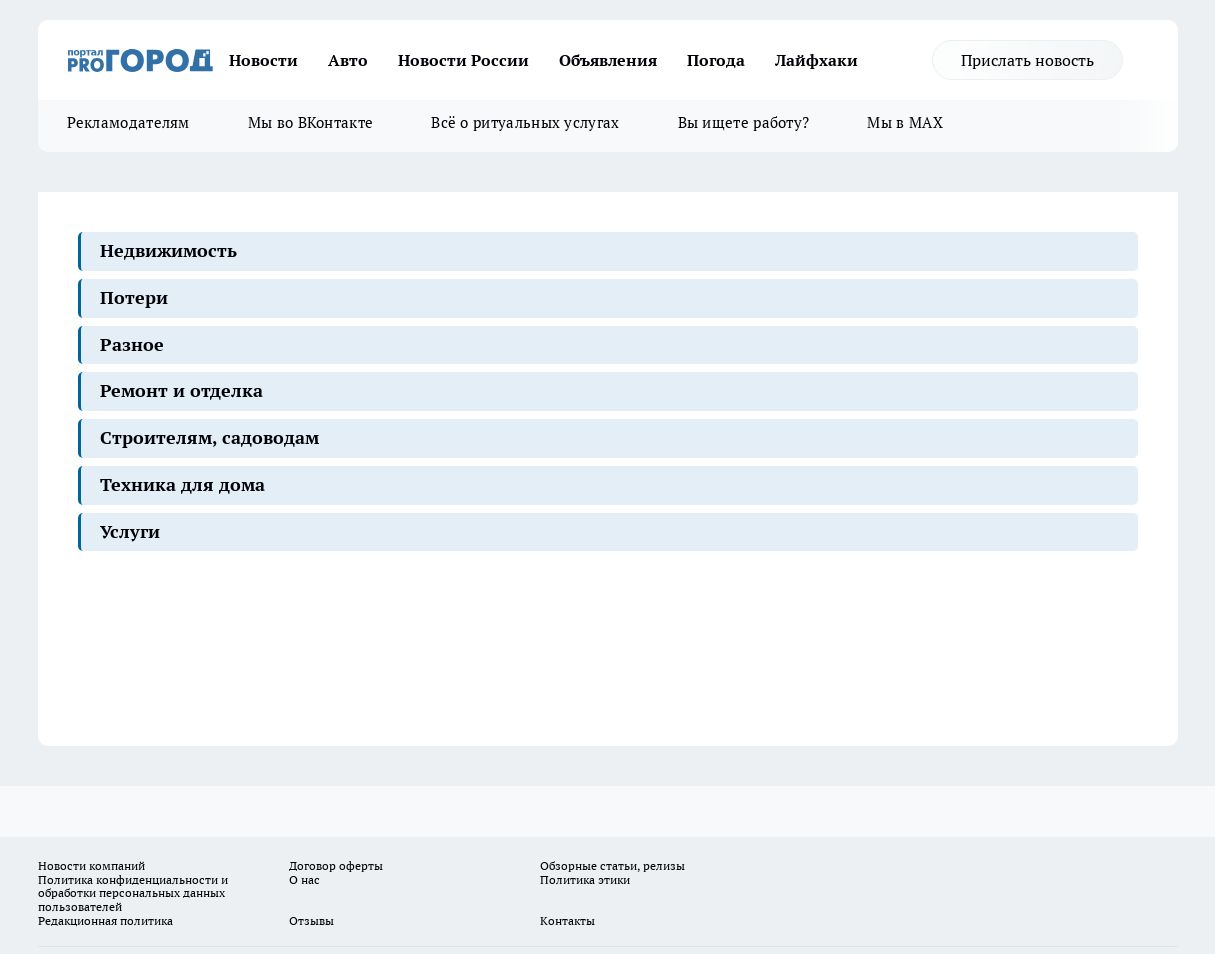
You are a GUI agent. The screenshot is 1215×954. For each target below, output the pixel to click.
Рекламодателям (128, 122)
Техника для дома (182, 484)
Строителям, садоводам (209, 437)
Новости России (463, 60)
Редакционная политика (105, 920)
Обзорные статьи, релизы (612, 865)
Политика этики (585, 879)
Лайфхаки (816, 60)
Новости (263, 60)
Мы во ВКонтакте (311, 122)
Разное (132, 344)
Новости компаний (91, 865)
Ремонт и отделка (181, 390)
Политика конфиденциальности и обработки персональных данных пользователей (133, 893)
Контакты (567, 920)
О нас (304, 879)
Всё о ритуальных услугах (525, 122)
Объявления (608, 60)
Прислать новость (1027, 60)
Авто (348, 60)
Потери (134, 297)
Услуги (130, 531)
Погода (716, 60)
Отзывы (311, 920)
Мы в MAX (904, 122)
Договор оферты (336, 865)
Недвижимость (168, 250)
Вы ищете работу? (744, 122)
